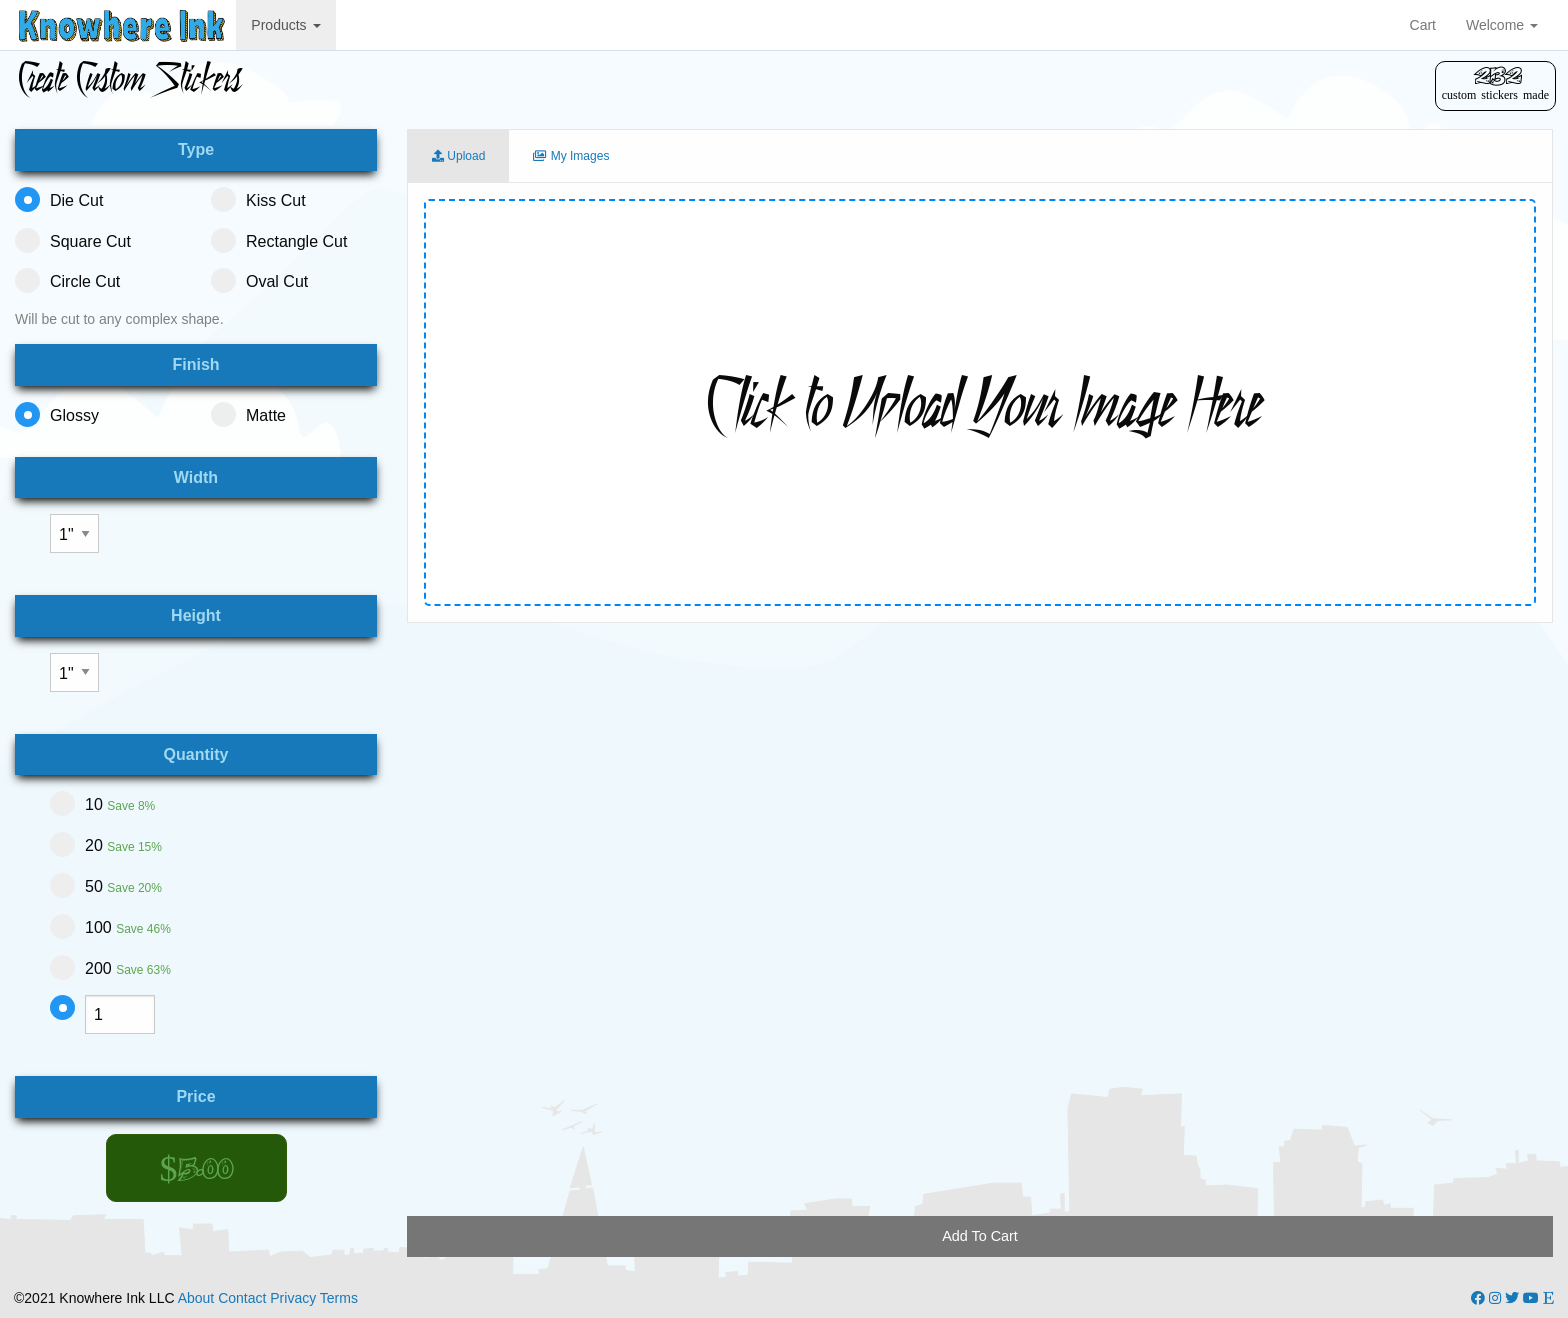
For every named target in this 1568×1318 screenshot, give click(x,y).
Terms (339, 1298)
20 (106, 844)
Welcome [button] (1502, 25)
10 (102, 803)
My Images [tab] (571, 156)
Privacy (293, 1298)
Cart (1423, 25)
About (196, 1298)
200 (110, 967)
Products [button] (285, 25)
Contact (242, 1298)
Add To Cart (980, 1236)
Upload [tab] (458, 156)
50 (106, 885)
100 (110, 926)
